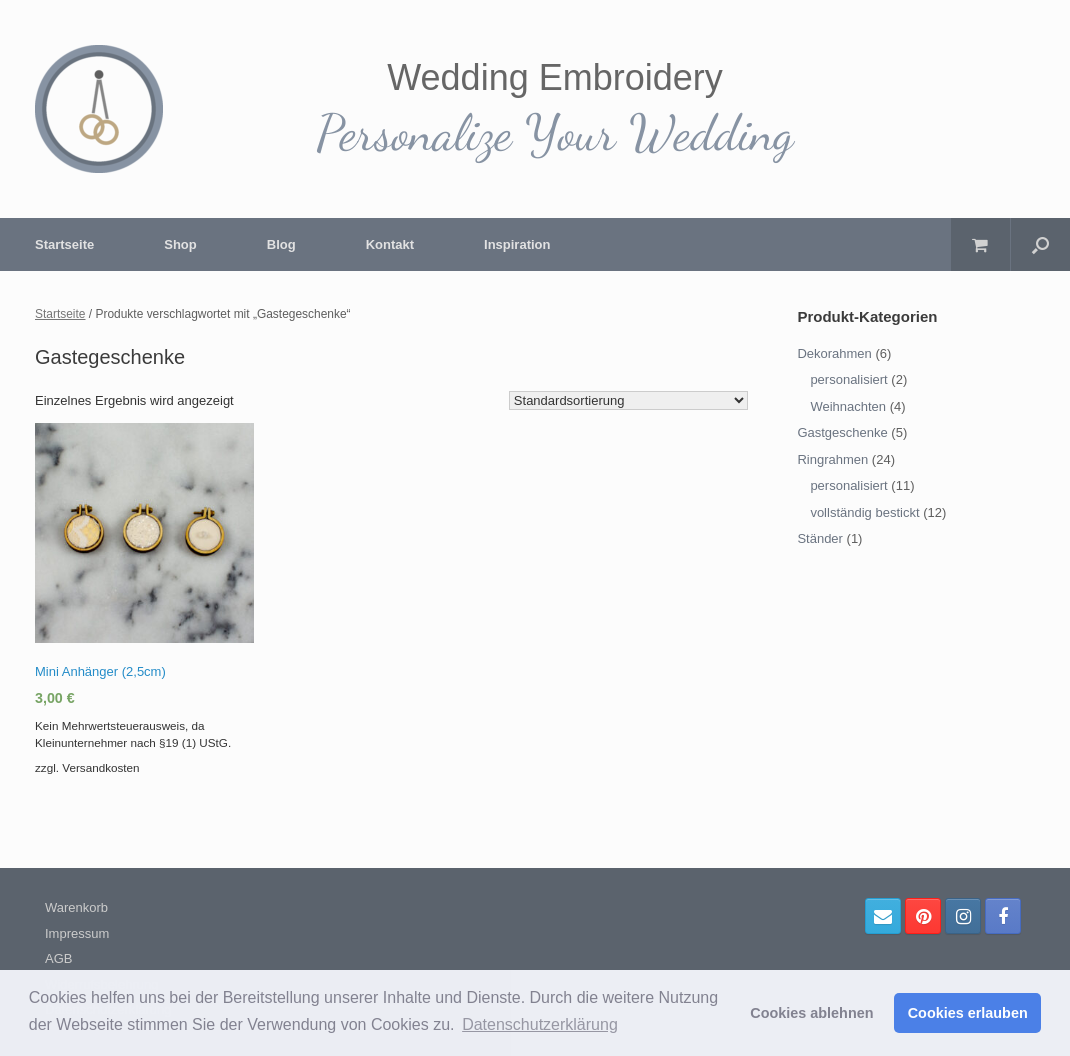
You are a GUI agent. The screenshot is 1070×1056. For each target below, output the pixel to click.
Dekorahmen (834, 353)
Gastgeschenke (842, 432)
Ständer (820, 538)
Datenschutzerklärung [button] (540, 1024)
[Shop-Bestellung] (628, 400)
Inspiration (517, 244)
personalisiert (848, 379)
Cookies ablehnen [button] (811, 1013)
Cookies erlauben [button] (968, 1013)
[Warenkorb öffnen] (980, 244)
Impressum (77, 933)
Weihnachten (848, 406)
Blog (281, 244)
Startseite (64, 244)
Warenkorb (76, 907)
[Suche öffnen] (1040, 244)
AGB (58, 958)
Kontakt (390, 244)
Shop (180, 244)
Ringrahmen (832, 459)
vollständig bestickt (864, 512)
